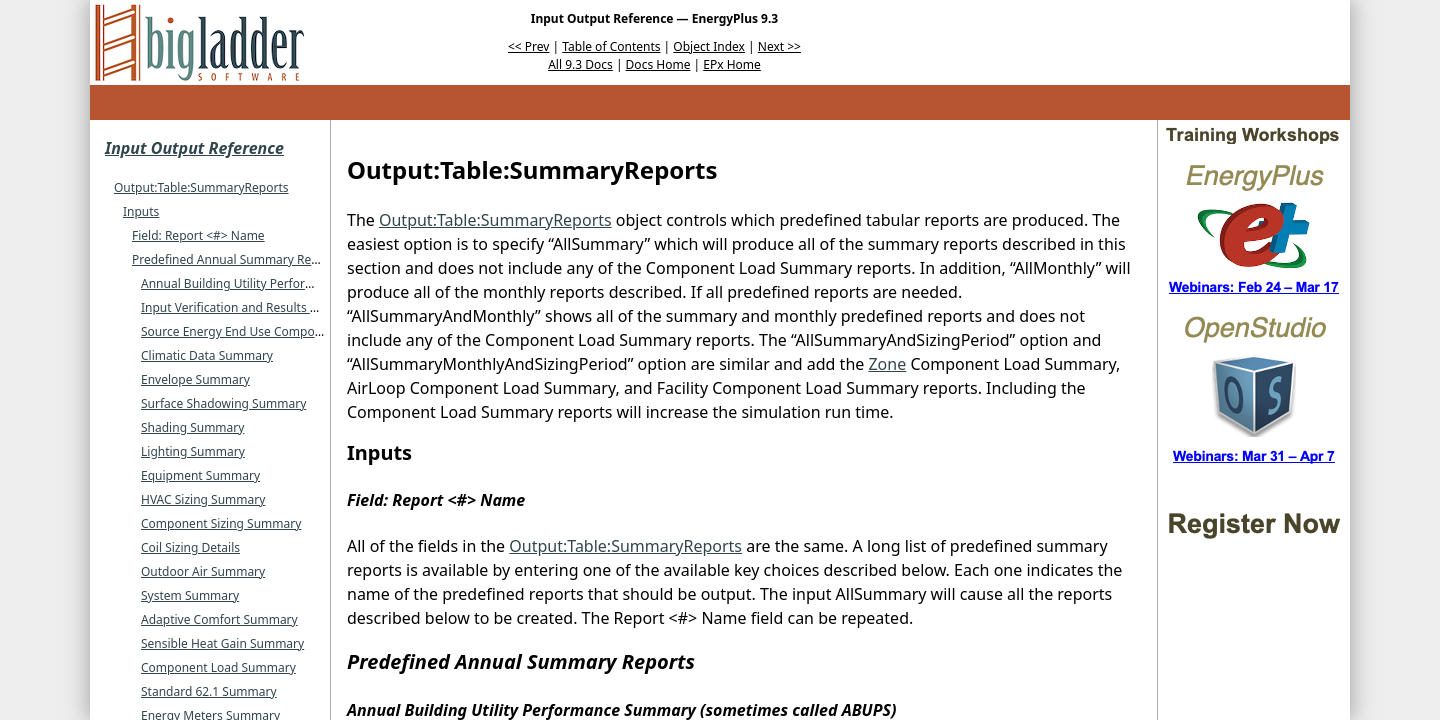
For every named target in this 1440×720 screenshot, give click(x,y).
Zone (887, 364)
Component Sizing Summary (221, 523)
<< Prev (528, 46)
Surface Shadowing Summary (223, 403)
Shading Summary (192, 427)
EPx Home (732, 64)
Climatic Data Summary (207, 355)
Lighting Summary (193, 451)
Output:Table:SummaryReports (201, 187)
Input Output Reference (194, 148)
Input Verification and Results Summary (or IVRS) (278, 307)
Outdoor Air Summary (203, 571)
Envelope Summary (195, 379)
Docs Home (658, 64)
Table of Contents (611, 46)
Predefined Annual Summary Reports (236, 259)
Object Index (709, 46)
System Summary (190, 595)
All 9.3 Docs (580, 64)
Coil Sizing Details (190, 547)
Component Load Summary (218, 667)
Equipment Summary (200, 475)
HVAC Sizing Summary (203, 499)
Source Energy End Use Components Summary (272, 331)
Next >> (779, 46)
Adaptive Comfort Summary (219, 619)
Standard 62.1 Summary (209, 691)
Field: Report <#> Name (198, 235)
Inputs (141, 211)
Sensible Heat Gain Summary (222, 643)
